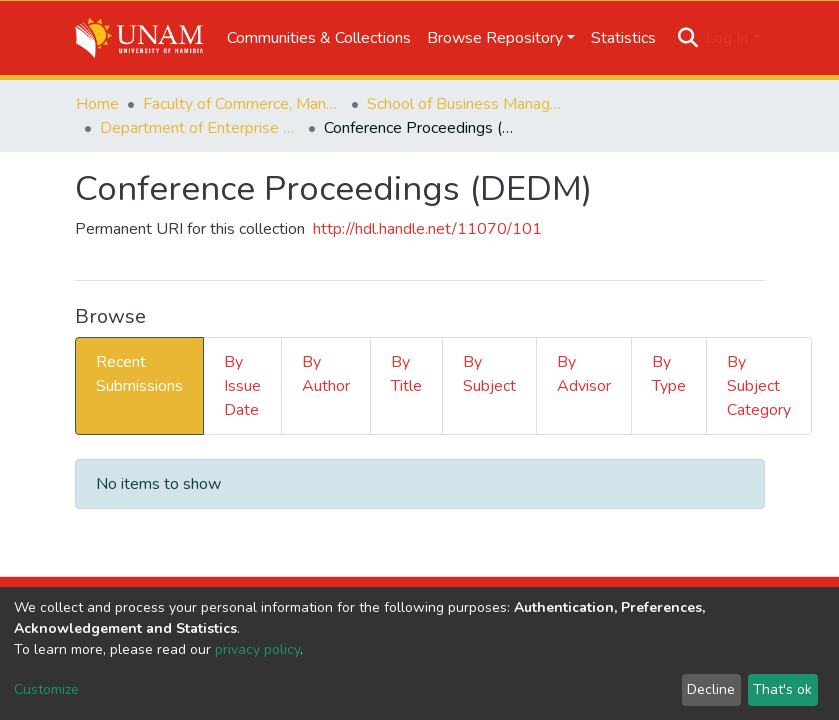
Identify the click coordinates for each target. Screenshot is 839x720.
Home (97, 104)
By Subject (489, 374)
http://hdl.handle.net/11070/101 (427, 229)
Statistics (623, 38)
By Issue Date (242, 386)
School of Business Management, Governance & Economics (467, 104)
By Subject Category (759, 386)
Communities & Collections (319, 38)
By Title (406, 374)
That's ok (782, 689)
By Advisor (584, 374)
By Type (669, 374)
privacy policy (257, 649)
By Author (326, 374)
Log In (726, 38)
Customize (46, 689)
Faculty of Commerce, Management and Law (243, 104)
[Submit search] (687, 38)
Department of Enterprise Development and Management (200, 128)
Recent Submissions (139, 374)
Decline (711, 689)
